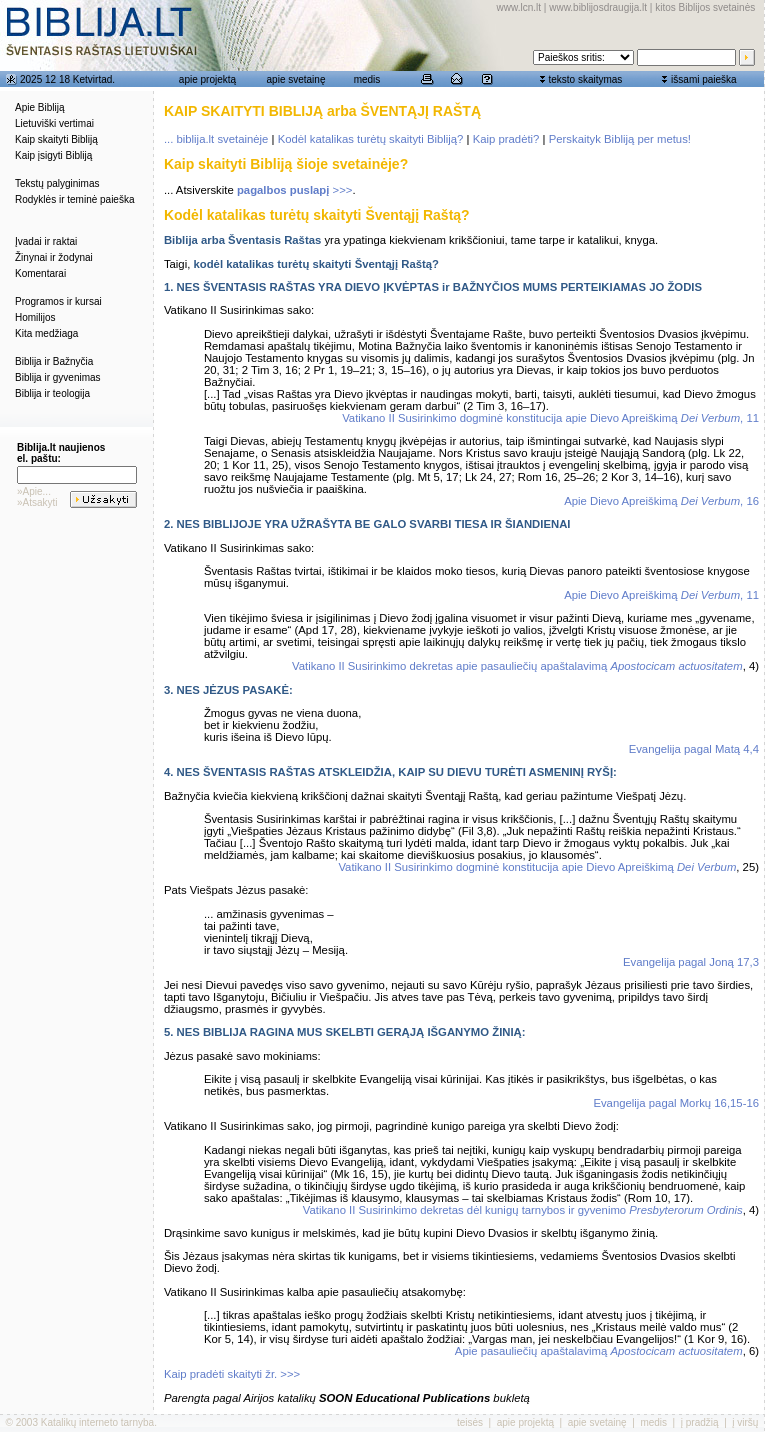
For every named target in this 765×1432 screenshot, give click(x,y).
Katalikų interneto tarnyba (97, 1422)
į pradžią (700, 1422)
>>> (295, 190)
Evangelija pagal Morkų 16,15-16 (676, 1103)
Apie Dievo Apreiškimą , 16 (661, 501)
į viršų (745, 1422)
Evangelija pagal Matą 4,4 (694, 749)
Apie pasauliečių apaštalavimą (599, 1351)
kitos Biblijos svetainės (705, 7)
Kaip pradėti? (506, 139)
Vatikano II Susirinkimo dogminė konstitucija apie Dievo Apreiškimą (537, 867)
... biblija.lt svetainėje (216, 139)
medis (367, 79)
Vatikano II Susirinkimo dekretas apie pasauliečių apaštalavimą (517, 666)
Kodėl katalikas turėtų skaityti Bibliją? (371, 139)
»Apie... (34, 491)
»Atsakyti (37, 502)
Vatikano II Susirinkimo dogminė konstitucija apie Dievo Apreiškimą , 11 (550, 418)
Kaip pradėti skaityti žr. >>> (232, 1374)
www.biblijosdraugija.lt (598, 7)
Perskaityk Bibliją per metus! (620, 139)
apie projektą (207, 79)
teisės (470, 1422)
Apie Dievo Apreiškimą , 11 (661, 595)
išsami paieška (704, 79)
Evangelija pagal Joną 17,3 (691, 962)
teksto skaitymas (585, 79)
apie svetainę (296, 79)
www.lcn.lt (519, 7)
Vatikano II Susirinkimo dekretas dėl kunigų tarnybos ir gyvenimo (523, 1210)
